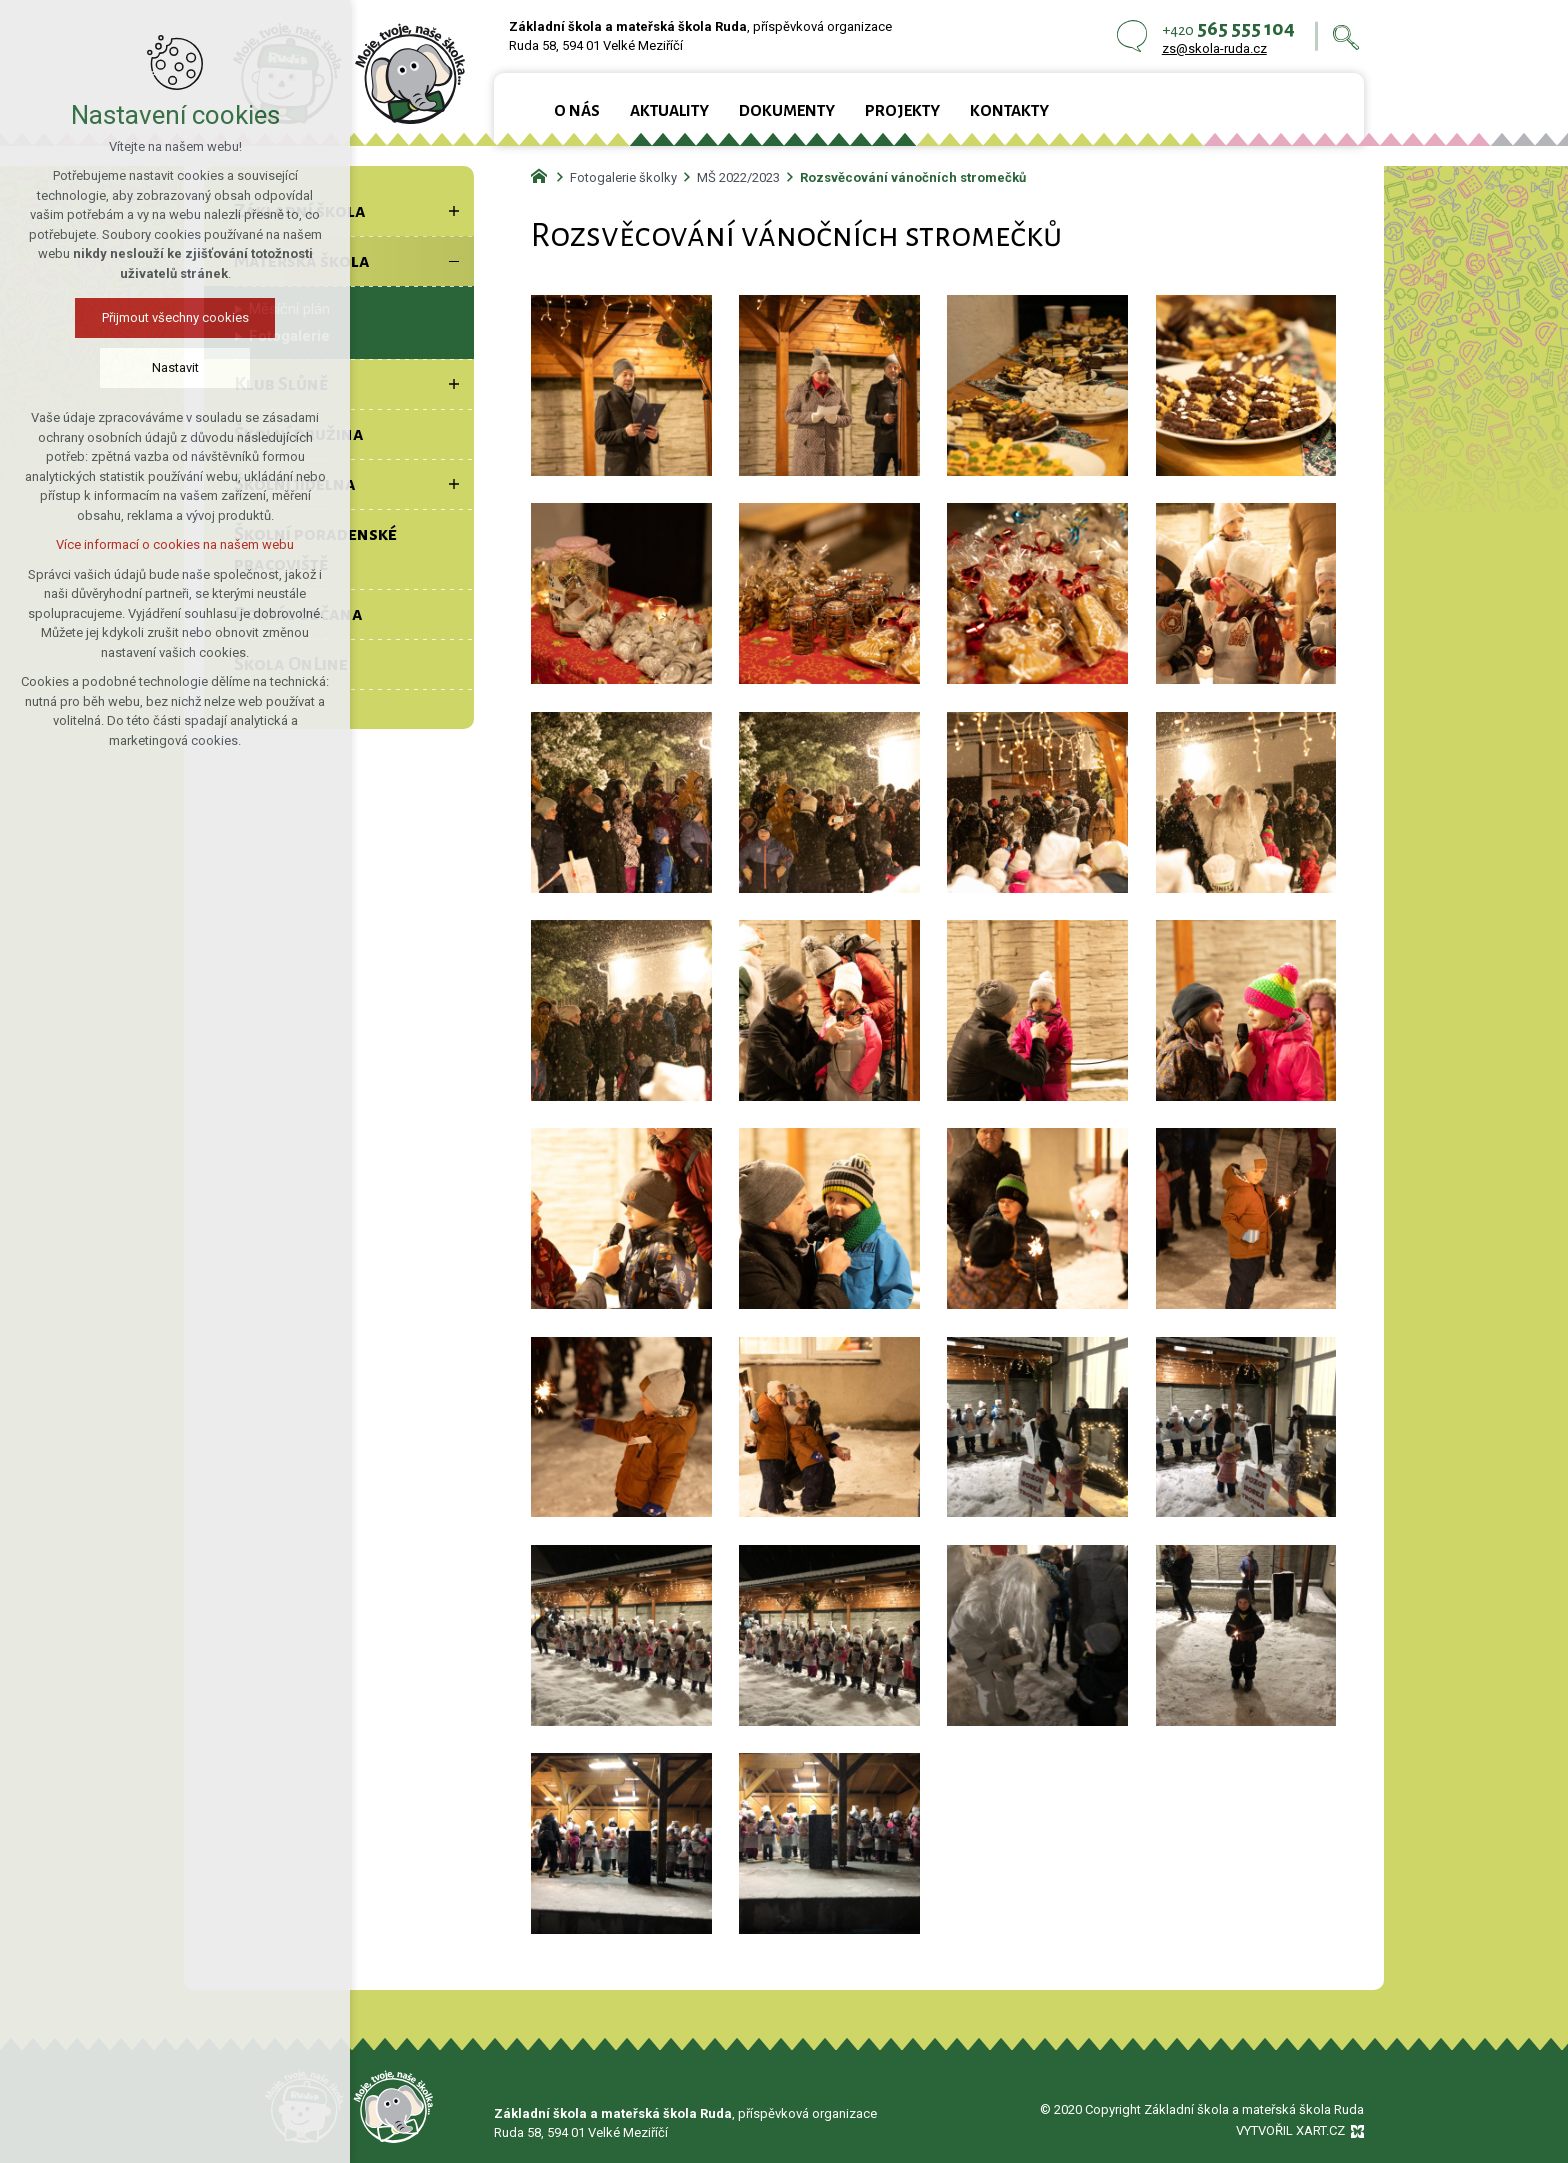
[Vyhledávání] (1346, 36)
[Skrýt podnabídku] (454, 261)
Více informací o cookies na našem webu (175, 544)
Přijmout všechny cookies (175, 317)
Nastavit (175, 367)
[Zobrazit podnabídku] (454, 211)
